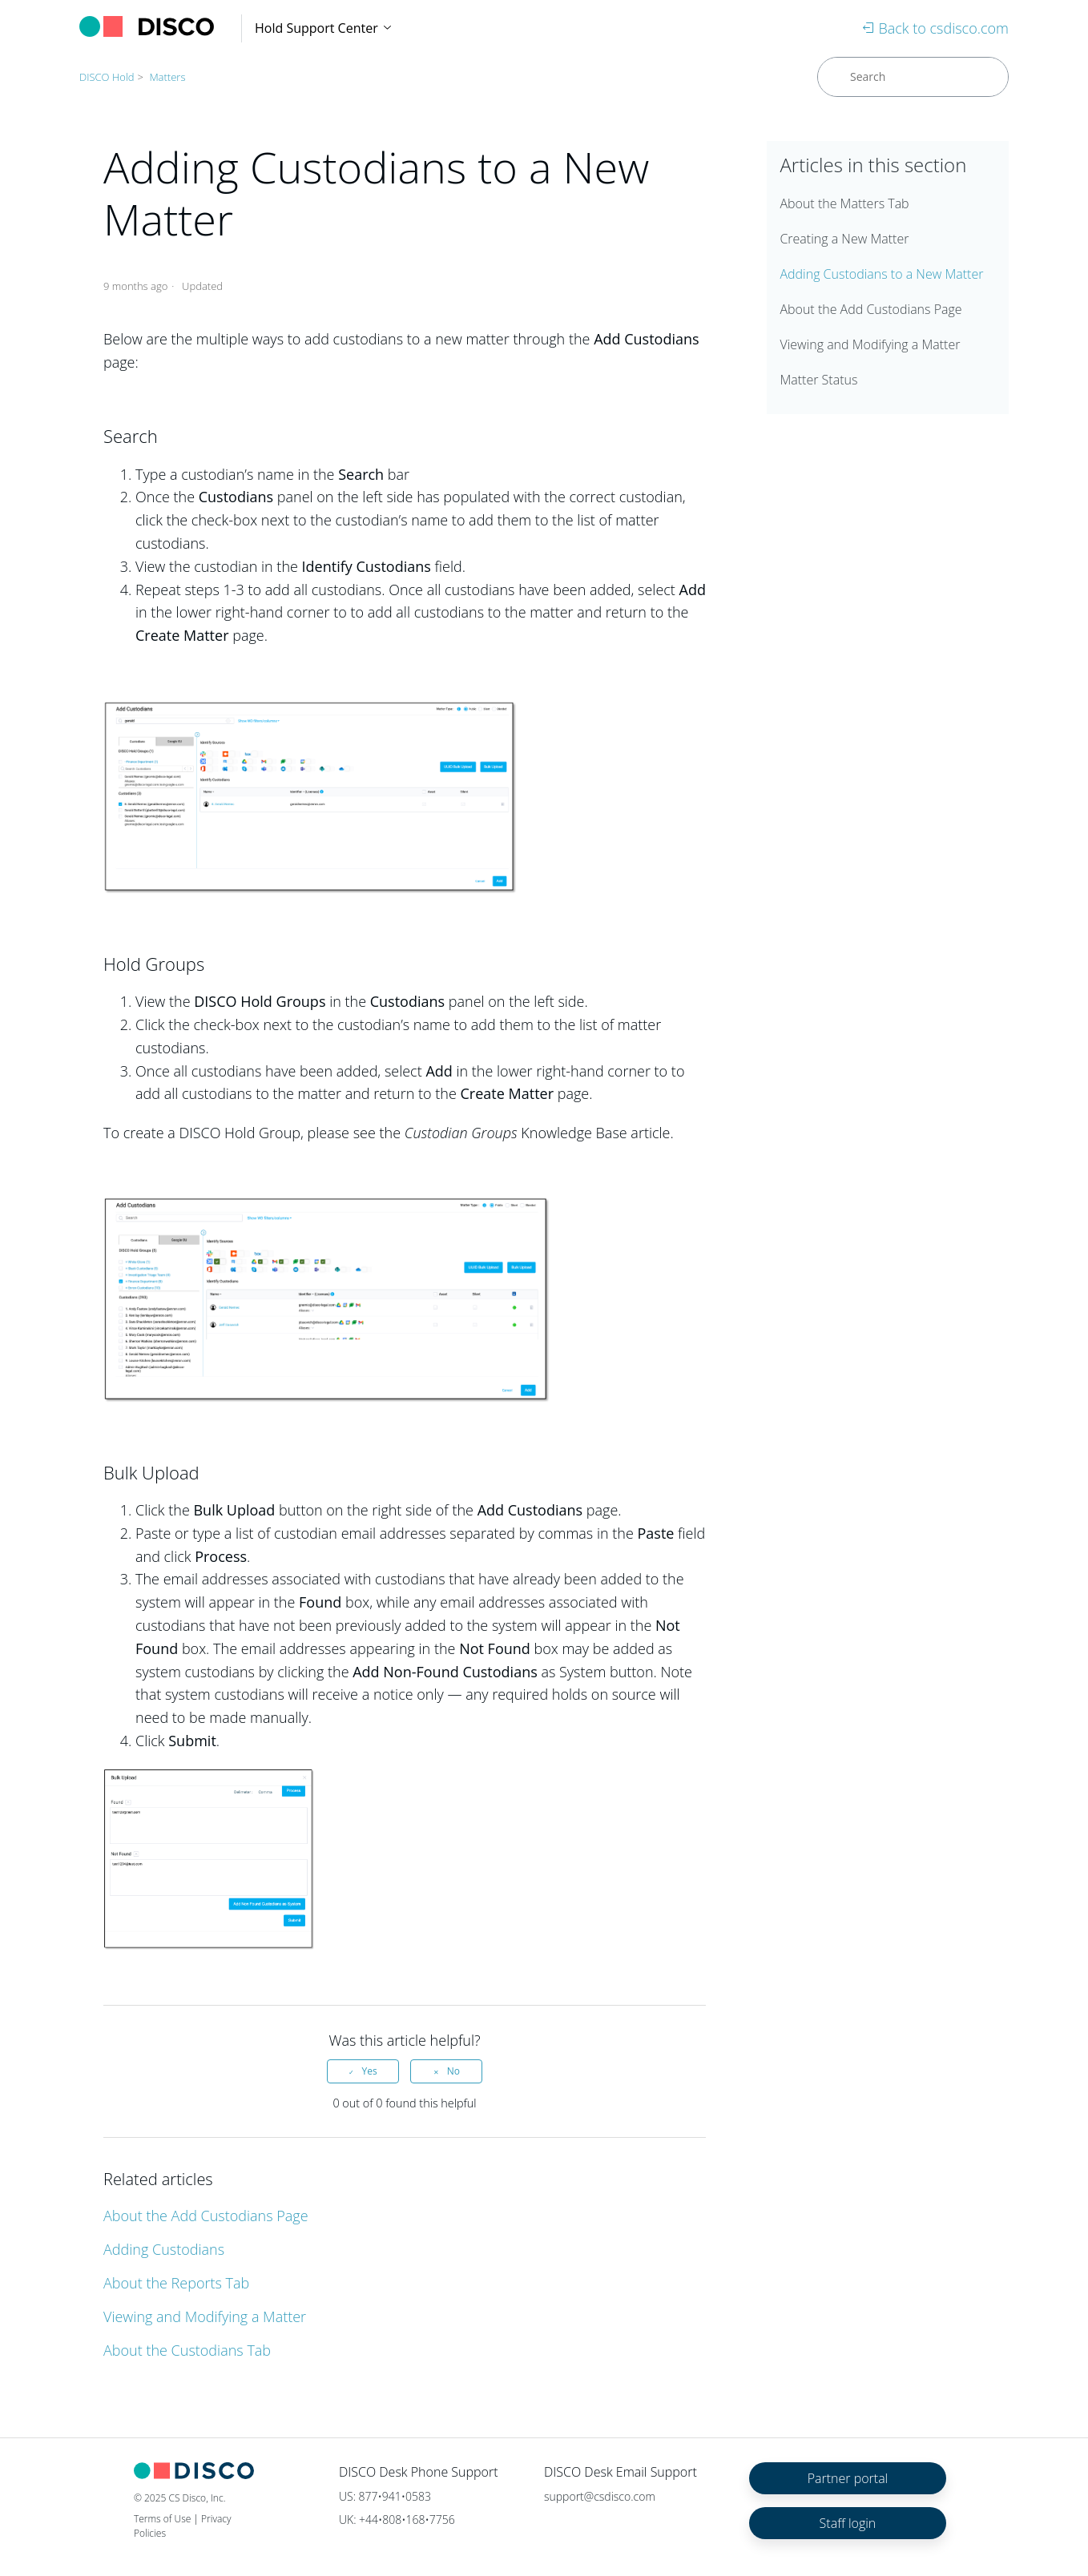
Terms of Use (162, 2519)
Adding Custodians (163, 2249)
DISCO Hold (107, 77)
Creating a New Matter (844, 239)
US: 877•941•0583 (385, 2496)
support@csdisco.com (599, 2496)
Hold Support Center (324, 28)
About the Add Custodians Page (205, 2215)
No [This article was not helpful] (453, 2071)
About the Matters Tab (844, 203)
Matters (167, 77)
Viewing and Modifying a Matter (204, 2316)
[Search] (913, 77)
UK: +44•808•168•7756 (397, 2519)
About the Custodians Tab (187, 2350)
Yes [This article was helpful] (369, 2071)
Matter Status (818, 379)
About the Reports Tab (176, 2282)
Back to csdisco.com (936, 28)
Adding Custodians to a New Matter (881, 274)
